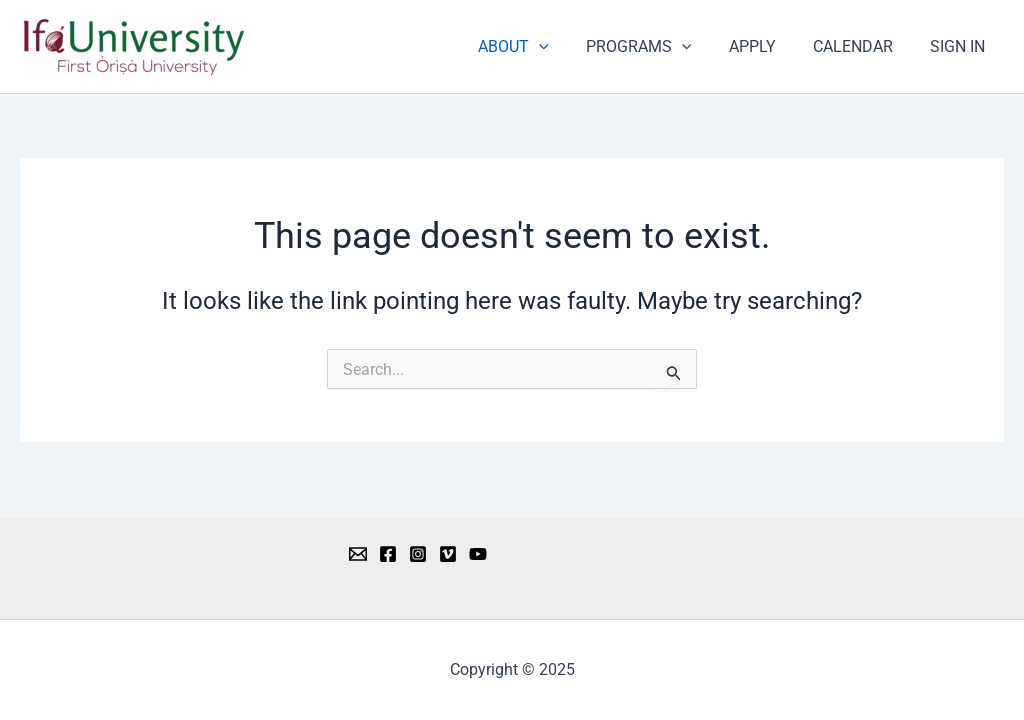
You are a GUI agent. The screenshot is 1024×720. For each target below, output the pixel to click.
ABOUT (537, 47)
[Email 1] (358, 554)
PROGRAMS (657, 47)
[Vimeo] (448, 554)
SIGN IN (960, 46)
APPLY (765, 46)
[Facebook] (388, 554)
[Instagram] (418, 554)
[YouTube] (478, 554)
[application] (563, 47)
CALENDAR (861, 46)
